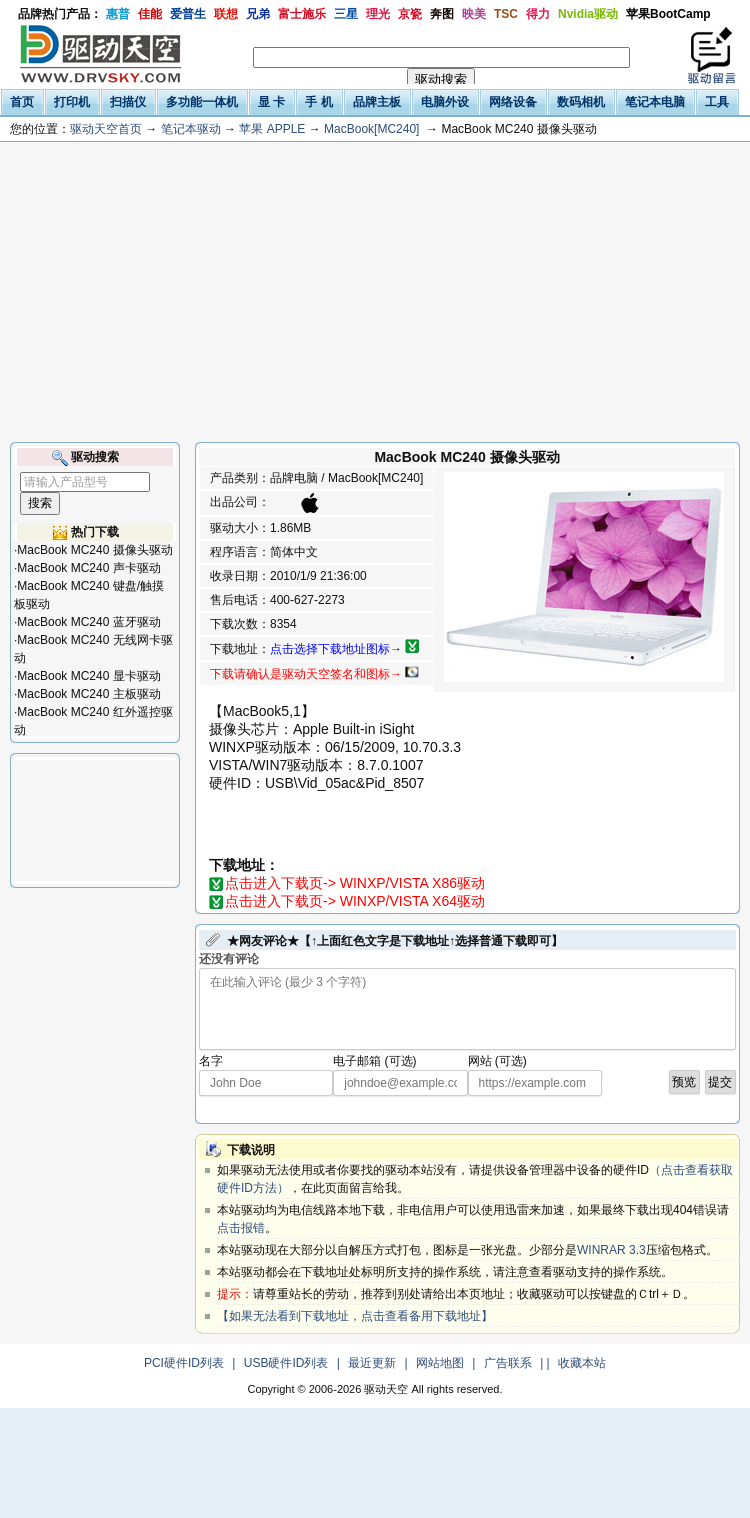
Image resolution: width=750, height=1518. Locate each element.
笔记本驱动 (191, 129)
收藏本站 (582, 1363)
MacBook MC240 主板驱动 (88, 694)
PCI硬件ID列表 (184, 1363)
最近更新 (372, 1363)
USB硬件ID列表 (286, 1363)
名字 (211, 1061)
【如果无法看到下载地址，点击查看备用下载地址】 (355, 1316)
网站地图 (440, 1363)
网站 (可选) (497, 1061)
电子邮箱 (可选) (374, 1061)
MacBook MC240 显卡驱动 (88, 676)
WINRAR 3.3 (611, 1250)
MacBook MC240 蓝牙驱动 (88, 622)
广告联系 (508, 1363)
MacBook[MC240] (371, 129)
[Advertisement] (375, 292)
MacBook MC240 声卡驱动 (88, 568)
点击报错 (241, 1228)
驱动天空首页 (106, 129)
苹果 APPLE (272, 129)
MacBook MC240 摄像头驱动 (94, 550)
